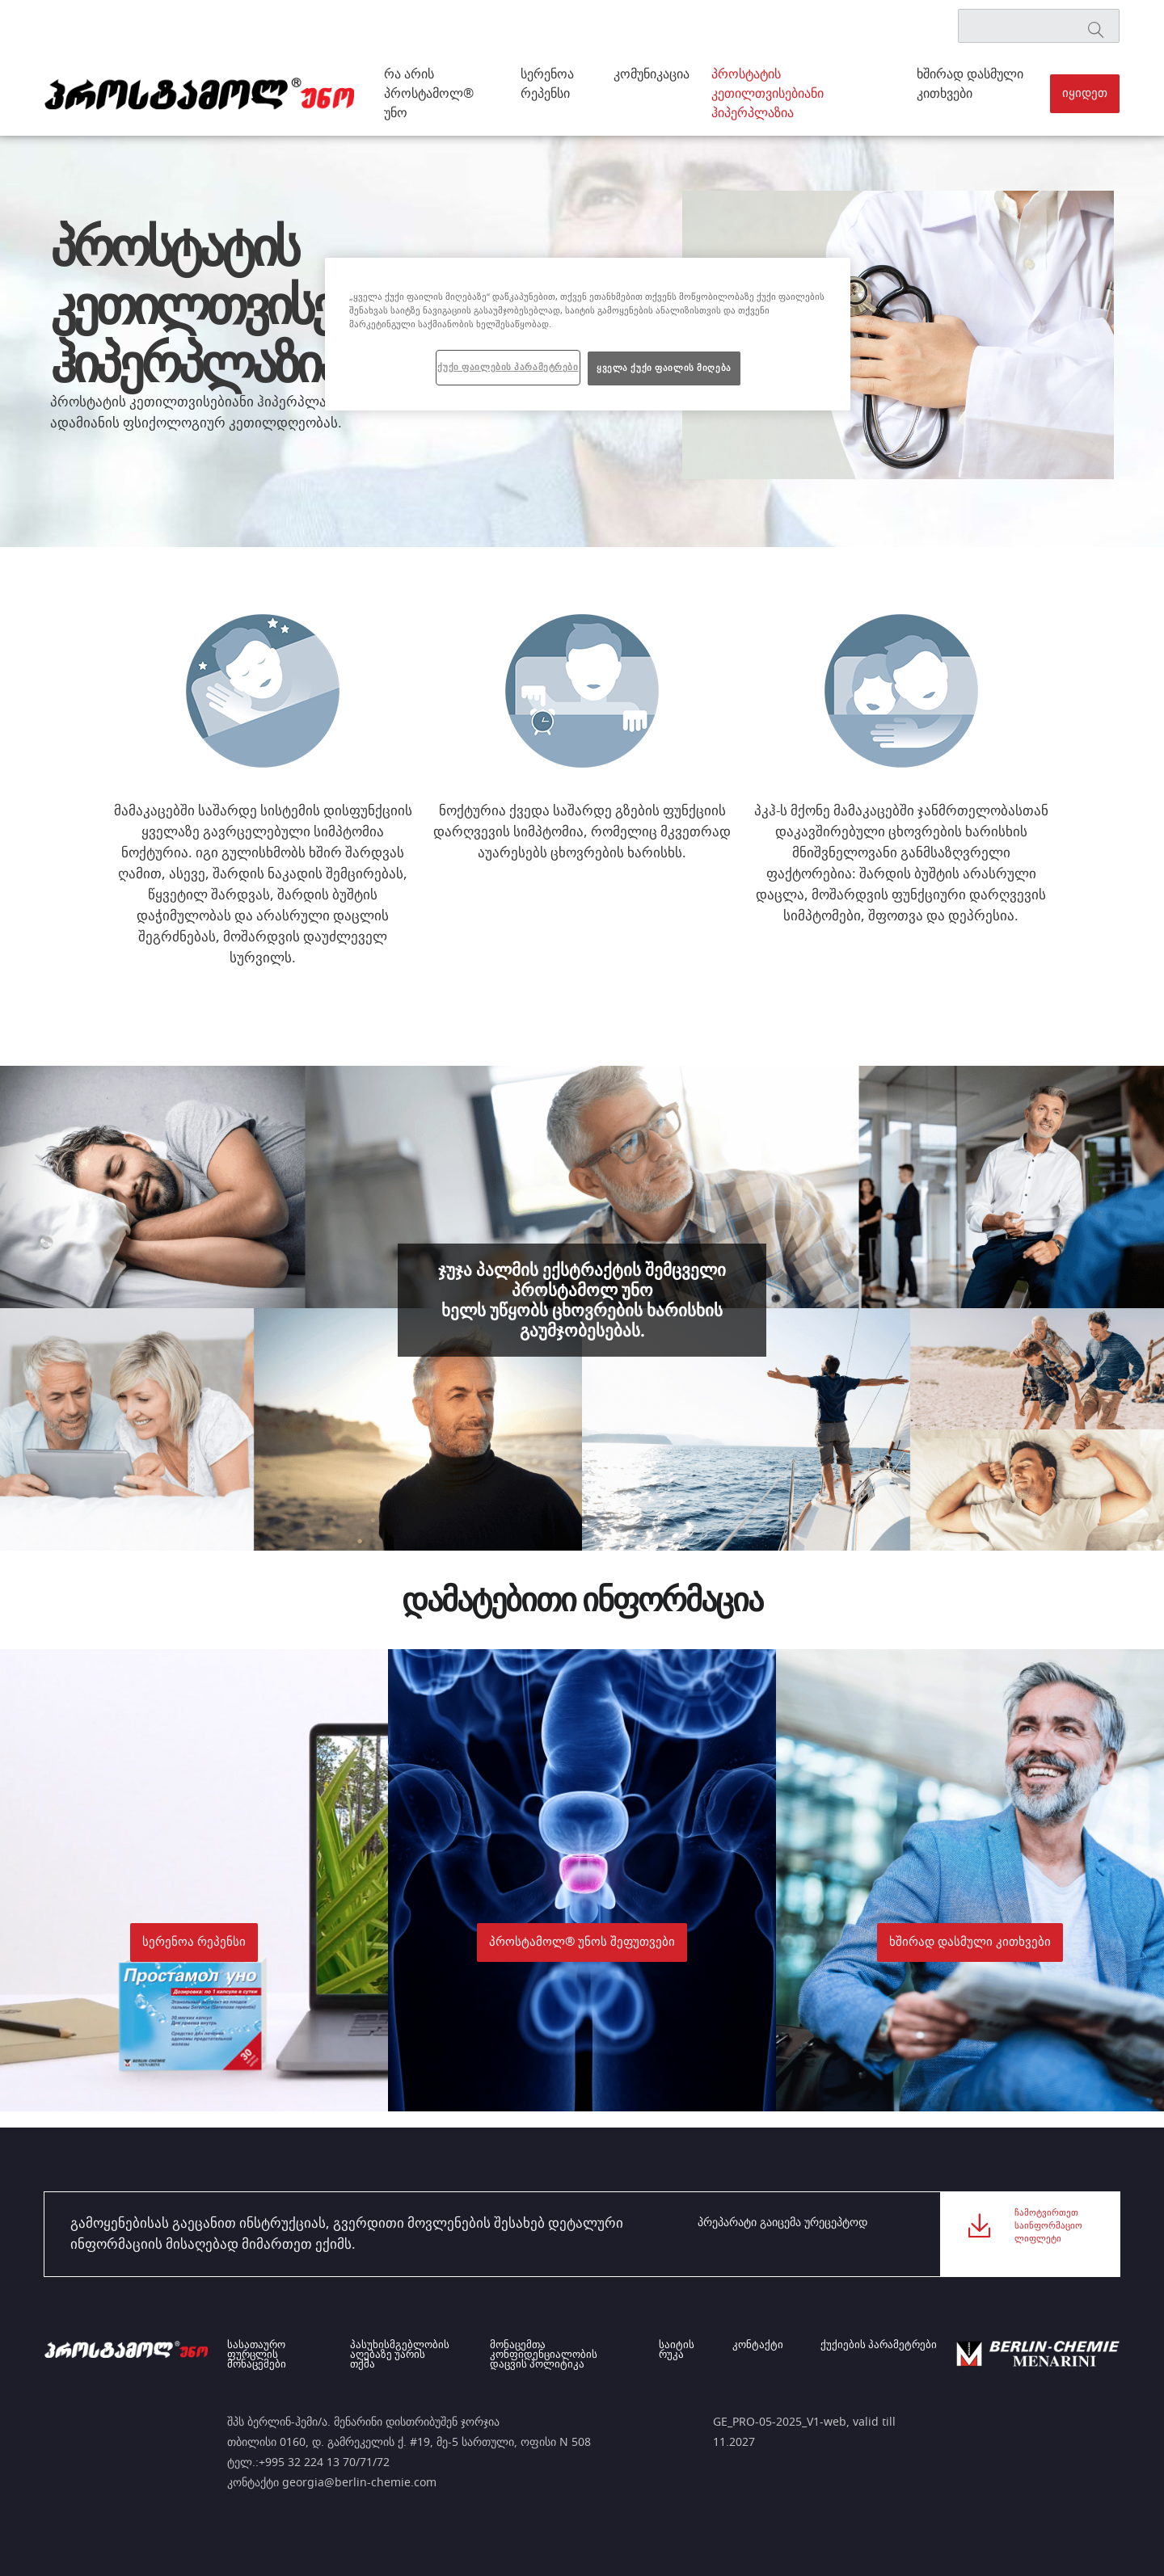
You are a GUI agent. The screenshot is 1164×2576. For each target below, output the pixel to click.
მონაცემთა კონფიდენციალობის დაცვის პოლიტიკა (549, 2355)
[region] (587, 334)
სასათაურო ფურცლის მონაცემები (256, 2355)
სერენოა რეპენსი (547, 84)
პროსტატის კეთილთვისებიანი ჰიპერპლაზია (767, 94)
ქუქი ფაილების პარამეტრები (507, 367)
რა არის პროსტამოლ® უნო (429, 94)
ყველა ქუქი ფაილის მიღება (664, 368)
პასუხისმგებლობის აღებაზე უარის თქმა (403, 2350)
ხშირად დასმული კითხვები (970, 84)
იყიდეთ (1084, 93)
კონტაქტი (762, 2346)
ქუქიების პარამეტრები (878, 2346)
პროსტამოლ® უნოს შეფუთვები (582, 1942)
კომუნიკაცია (652, 74)
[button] (1085, 93)
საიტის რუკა (687, 2350)
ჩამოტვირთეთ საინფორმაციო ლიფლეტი (1048, 2233)
